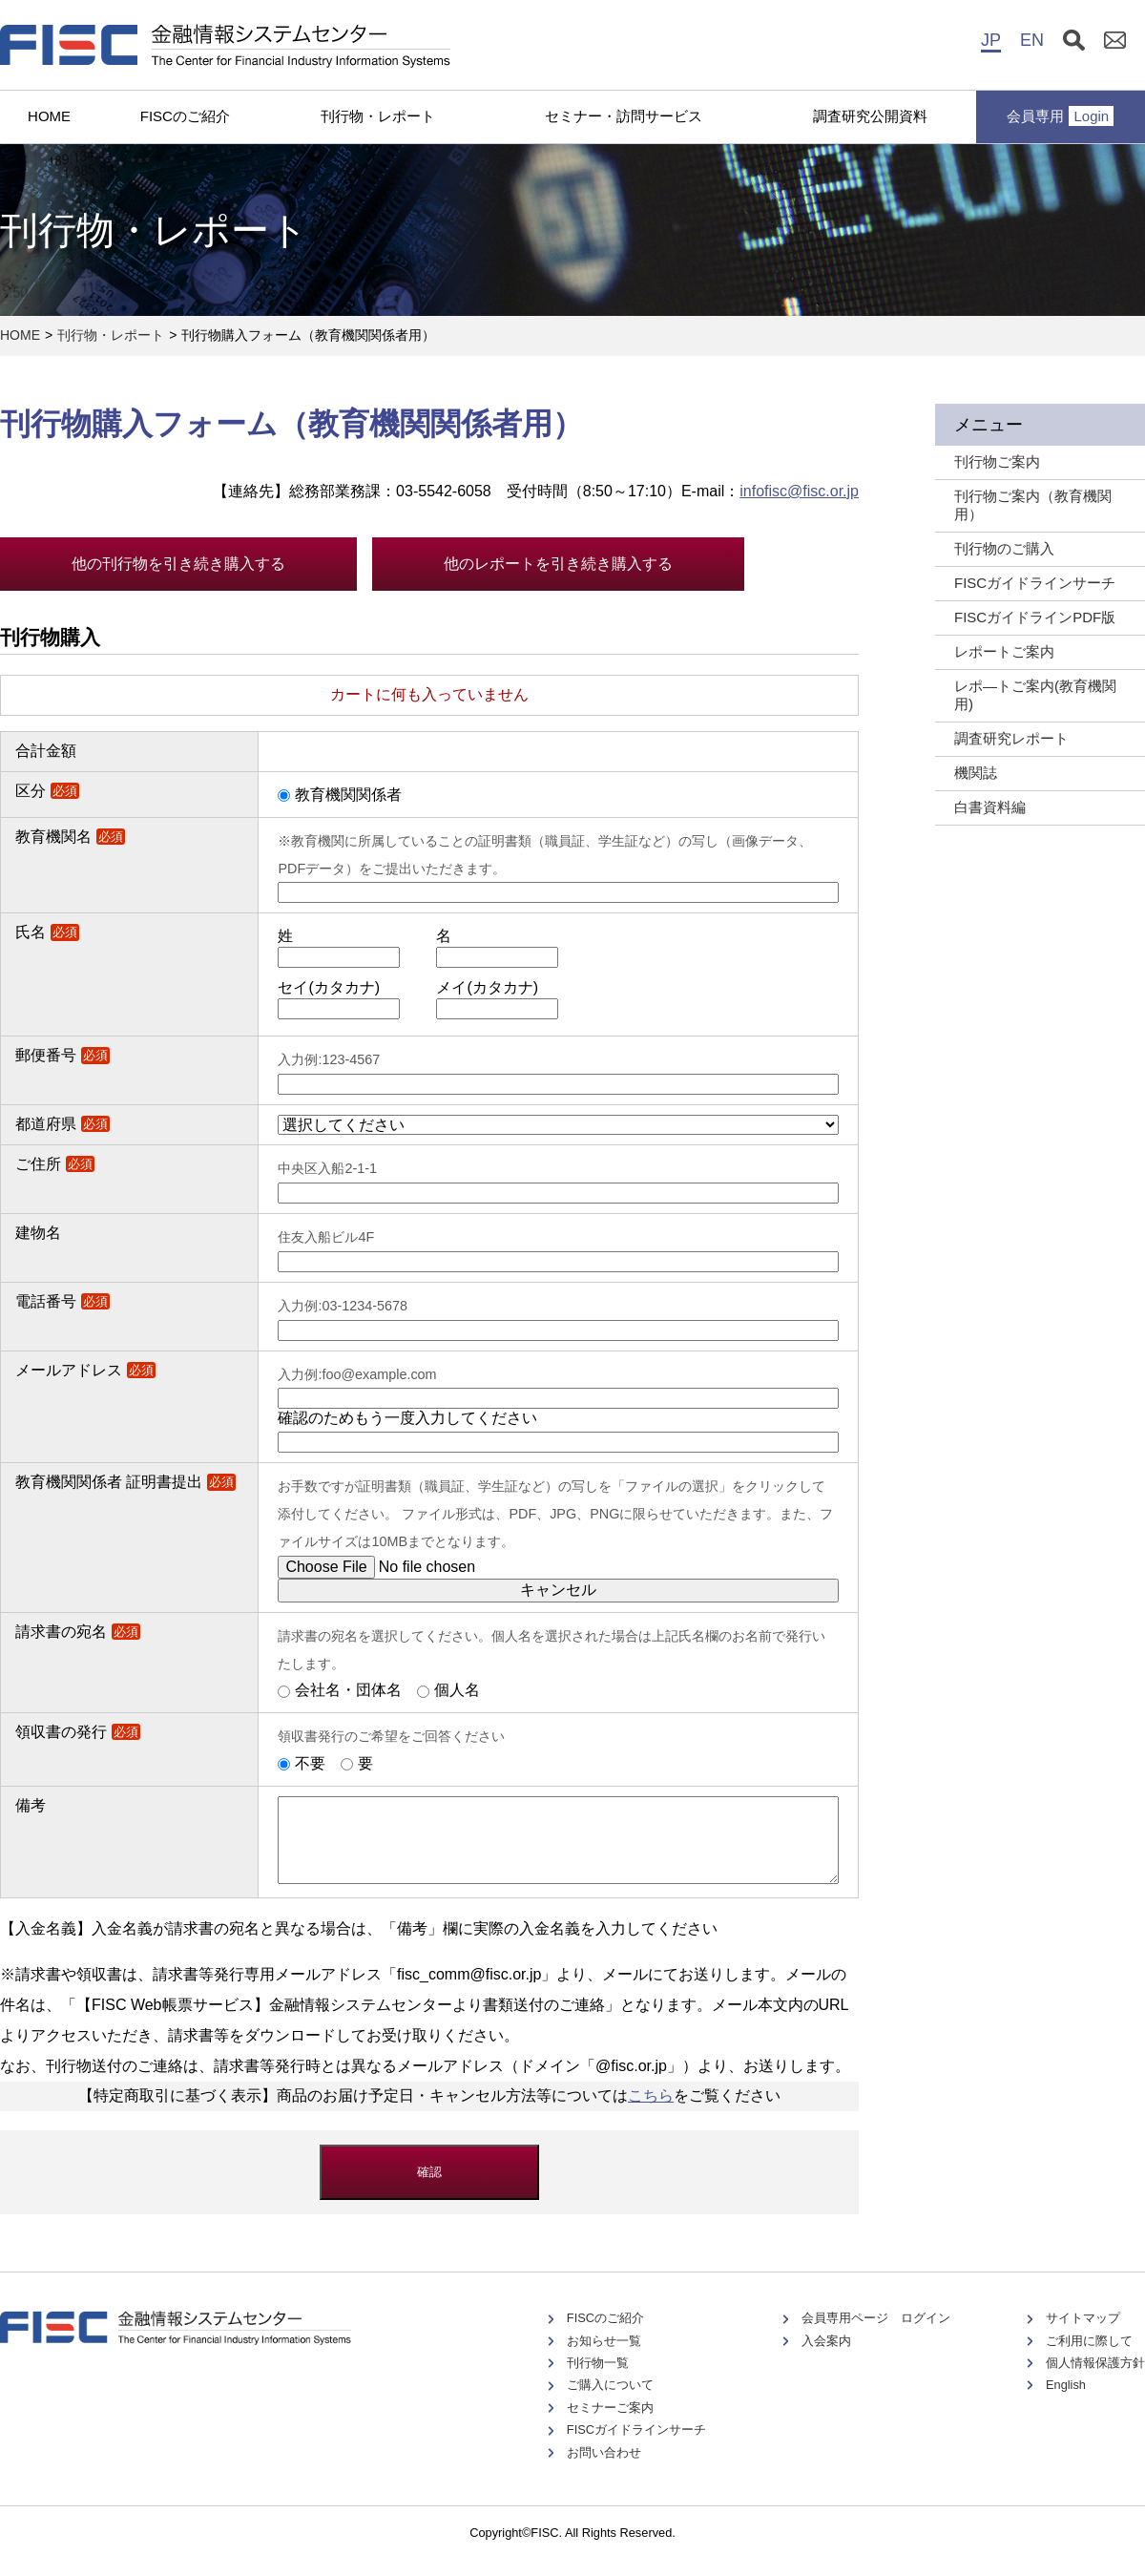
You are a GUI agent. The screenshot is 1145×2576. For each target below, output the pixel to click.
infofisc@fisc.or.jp (799, 491)
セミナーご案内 (610, 2425)
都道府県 (62, 1124)
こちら (651, 2113)
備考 (30, 1805)
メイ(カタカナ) (487, 987)
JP (991, 40)
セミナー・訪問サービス (623, 116)
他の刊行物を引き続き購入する (178, 563)
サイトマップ (1083, 2335)
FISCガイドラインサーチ (636, 2447)
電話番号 (62, 1301)
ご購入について (610, 2402)
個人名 (457, 1690)
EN (1032, 40)
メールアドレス (85, 1370)
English (1066, 2402)
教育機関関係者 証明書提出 (125, 1482)
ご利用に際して (1089, 2358)
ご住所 (54, 1164)
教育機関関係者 (348, 794)
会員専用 (1060, 116)
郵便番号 (62, 1055)
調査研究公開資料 (870, 116)
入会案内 (826, 2358)
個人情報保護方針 (1095, 2380)
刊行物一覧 (598, 2380)
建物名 (38, 1233)
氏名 (47, 932)
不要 (310, 1763)
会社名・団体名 (348, 1690)
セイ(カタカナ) (329, 987)
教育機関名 (70, 836)
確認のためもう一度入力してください (407, 1418)
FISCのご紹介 (185, 116)
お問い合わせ (604, 2469)
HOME (49, 116)
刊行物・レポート (378, 116)
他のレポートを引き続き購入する (558, 563)
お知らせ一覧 (604, 2358)
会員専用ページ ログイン (876, 2335)
